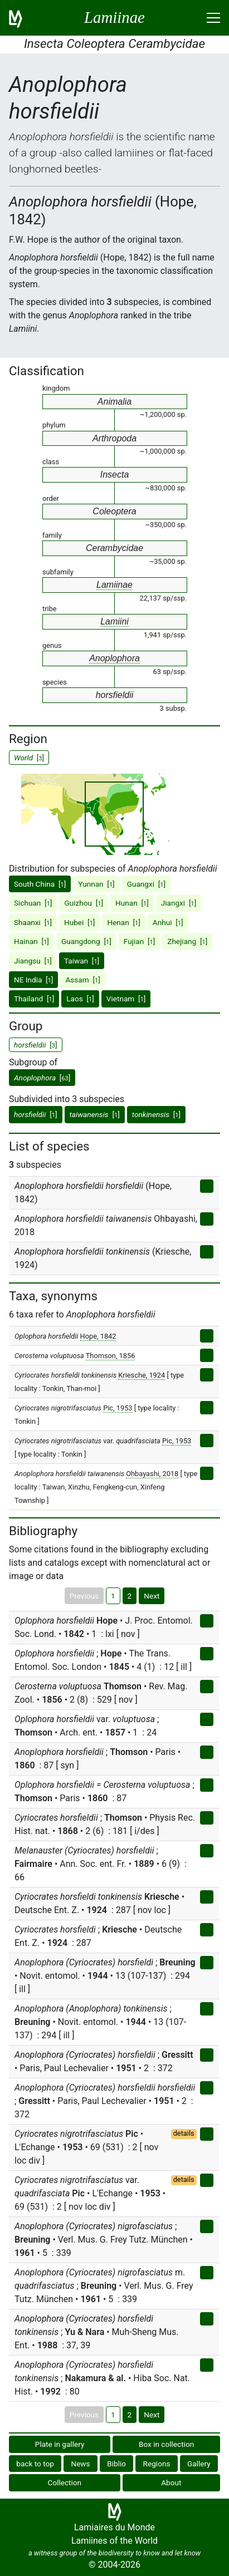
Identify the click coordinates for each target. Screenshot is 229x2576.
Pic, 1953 (117, 1408)
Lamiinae (114, 584)
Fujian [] (139, 941)
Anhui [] (168, 922)
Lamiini (114, 621)
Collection (65, 2482)
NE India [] (33, 979)
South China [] (40, 883)
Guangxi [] (146, 883)
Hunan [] (132, 902)
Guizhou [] (83, 902)
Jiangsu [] (33, 960)
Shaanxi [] (33, 922)
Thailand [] (34, 998)
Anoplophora (114, 658)
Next (151, 1595)
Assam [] (82, 979)
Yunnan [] (96, 883)
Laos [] (80, 998)
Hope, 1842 (98, 1336)
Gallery (199, 2463)
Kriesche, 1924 (141, 1375)
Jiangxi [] (178, 902)
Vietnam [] (126, 998)
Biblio (116, 2463)
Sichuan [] (33, 902)
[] (42, 1077)
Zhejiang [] (187, 941)
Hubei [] (79, 922)
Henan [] (123, 922)
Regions (156, 2463)
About (171, 2482)
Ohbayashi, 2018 (152, 1473)
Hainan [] (31, 941)
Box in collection (166, 2444)
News (80, 2463)
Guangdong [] (86, 941)
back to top (35, 2463)
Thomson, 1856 (110, 1355)
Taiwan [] (81, 960)
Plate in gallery (60, 2444)
